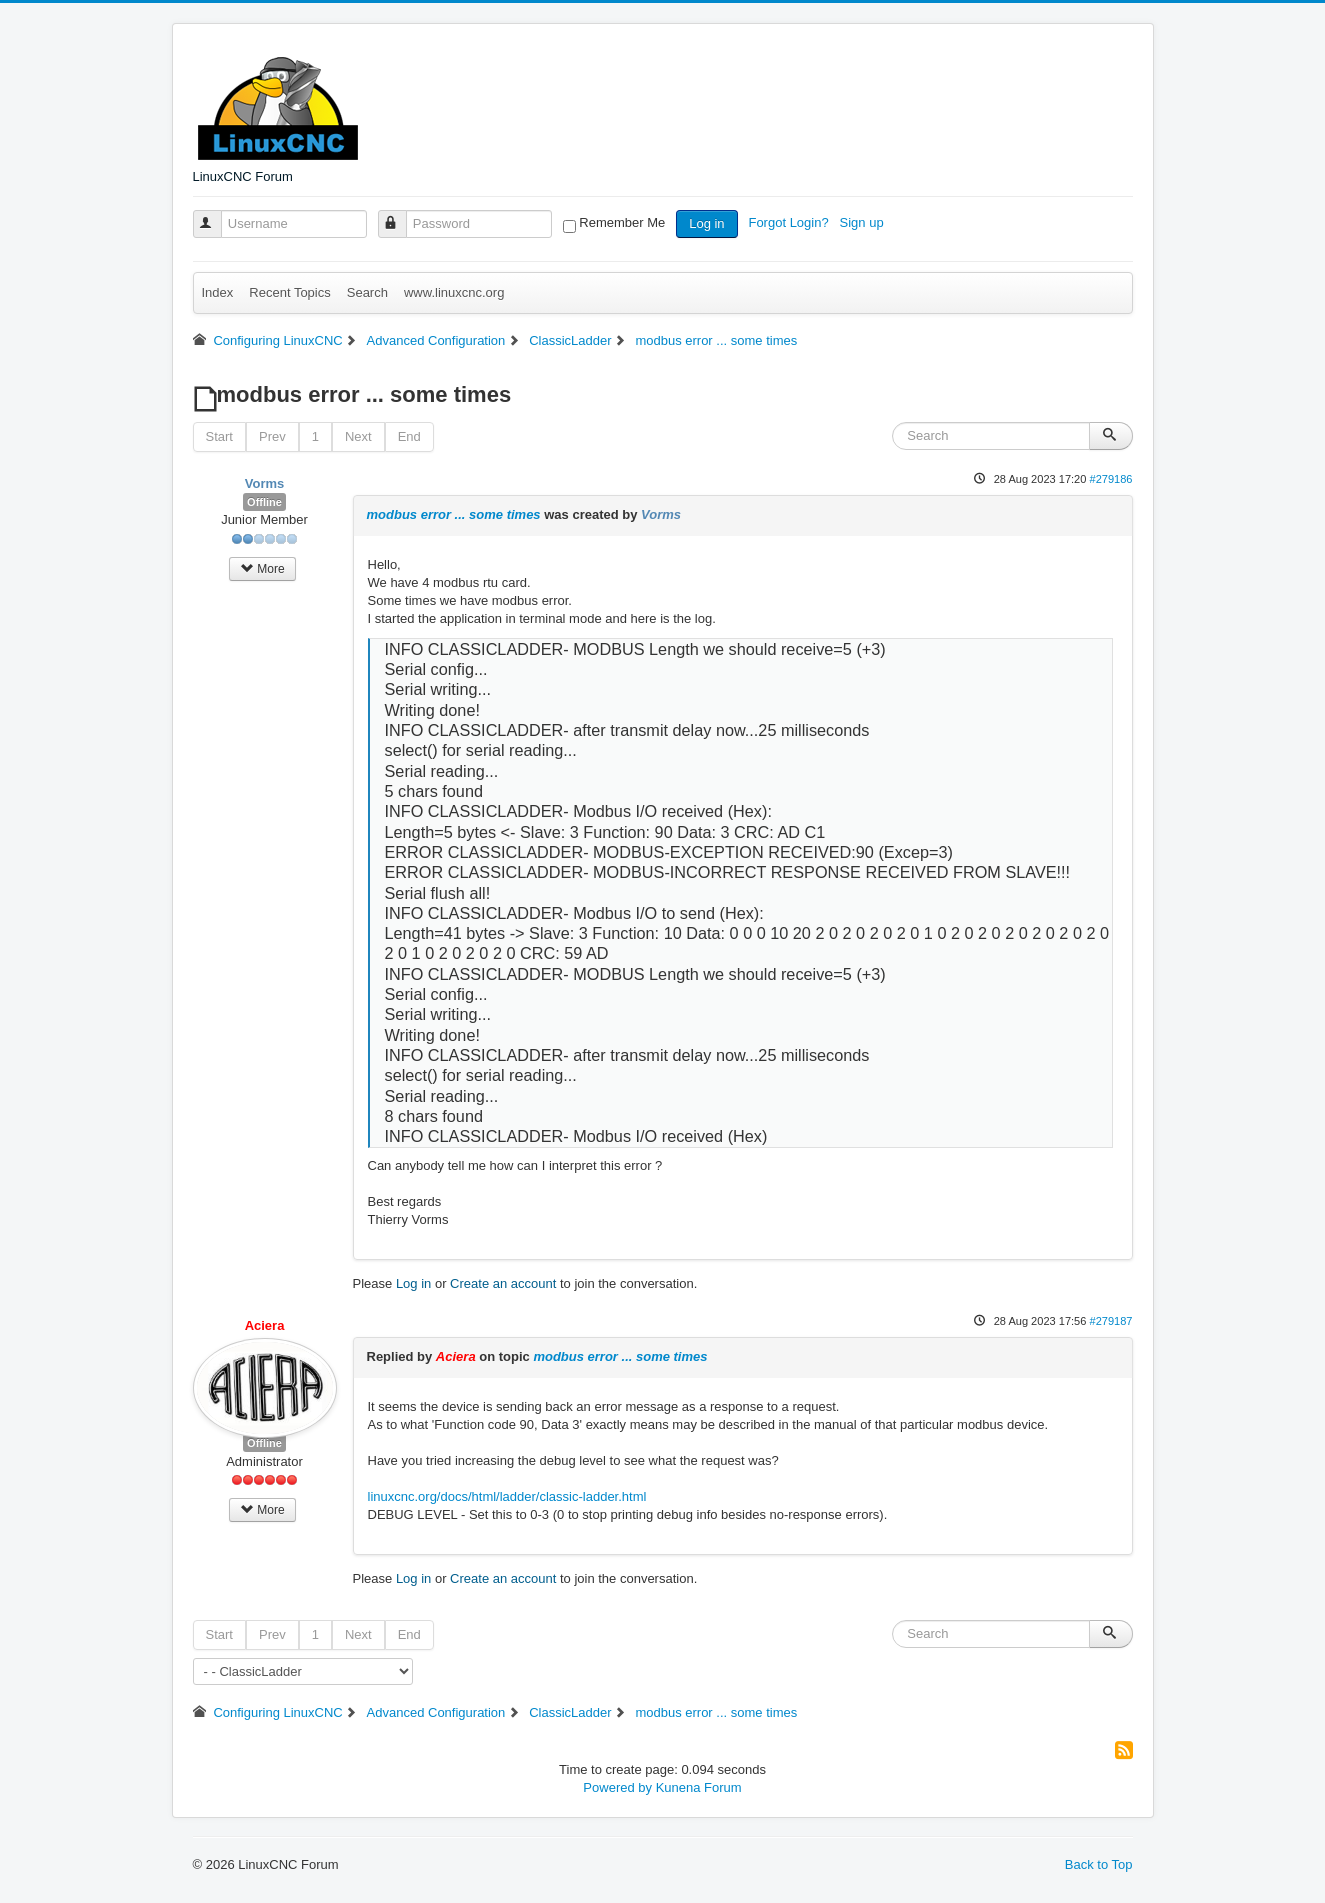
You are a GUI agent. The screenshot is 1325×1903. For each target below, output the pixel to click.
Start (219, 436)
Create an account (503, 1283)
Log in (706, 223)
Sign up (864, 222)
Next (358, 436)
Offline (264, 502)
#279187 (1110, 1321)
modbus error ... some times (454, 514)
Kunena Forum (699, 1787)
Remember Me (622, 222)
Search (367, 292)
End (409, 436)
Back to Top (1099, 1864)
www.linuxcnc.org (454, 292)
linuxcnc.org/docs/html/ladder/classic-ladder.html (507, 1496)
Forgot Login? (790, 222)
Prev (272, 436)
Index (218, 292)
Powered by (617, 1787)
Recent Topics (289, 292)
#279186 (1110, 479)
